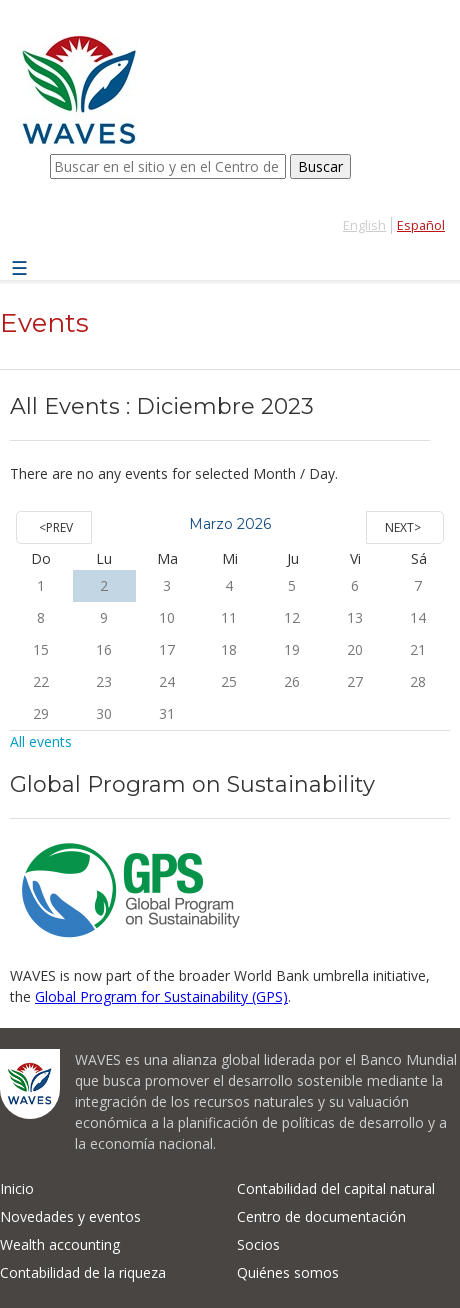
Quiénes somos (288, 1272)
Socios (258, 1244)
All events (41, 741)
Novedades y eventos (70, 1216)
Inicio (17, 1188)
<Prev (56, 527)
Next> (403, 527)
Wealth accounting (60, 1244)
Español (421, 225)
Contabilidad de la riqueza (83, 1272)
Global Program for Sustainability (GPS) (161, 996)
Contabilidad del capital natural (336, 1188)
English (364, 225)
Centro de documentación (321, 1216)
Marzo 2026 (230, 524)
